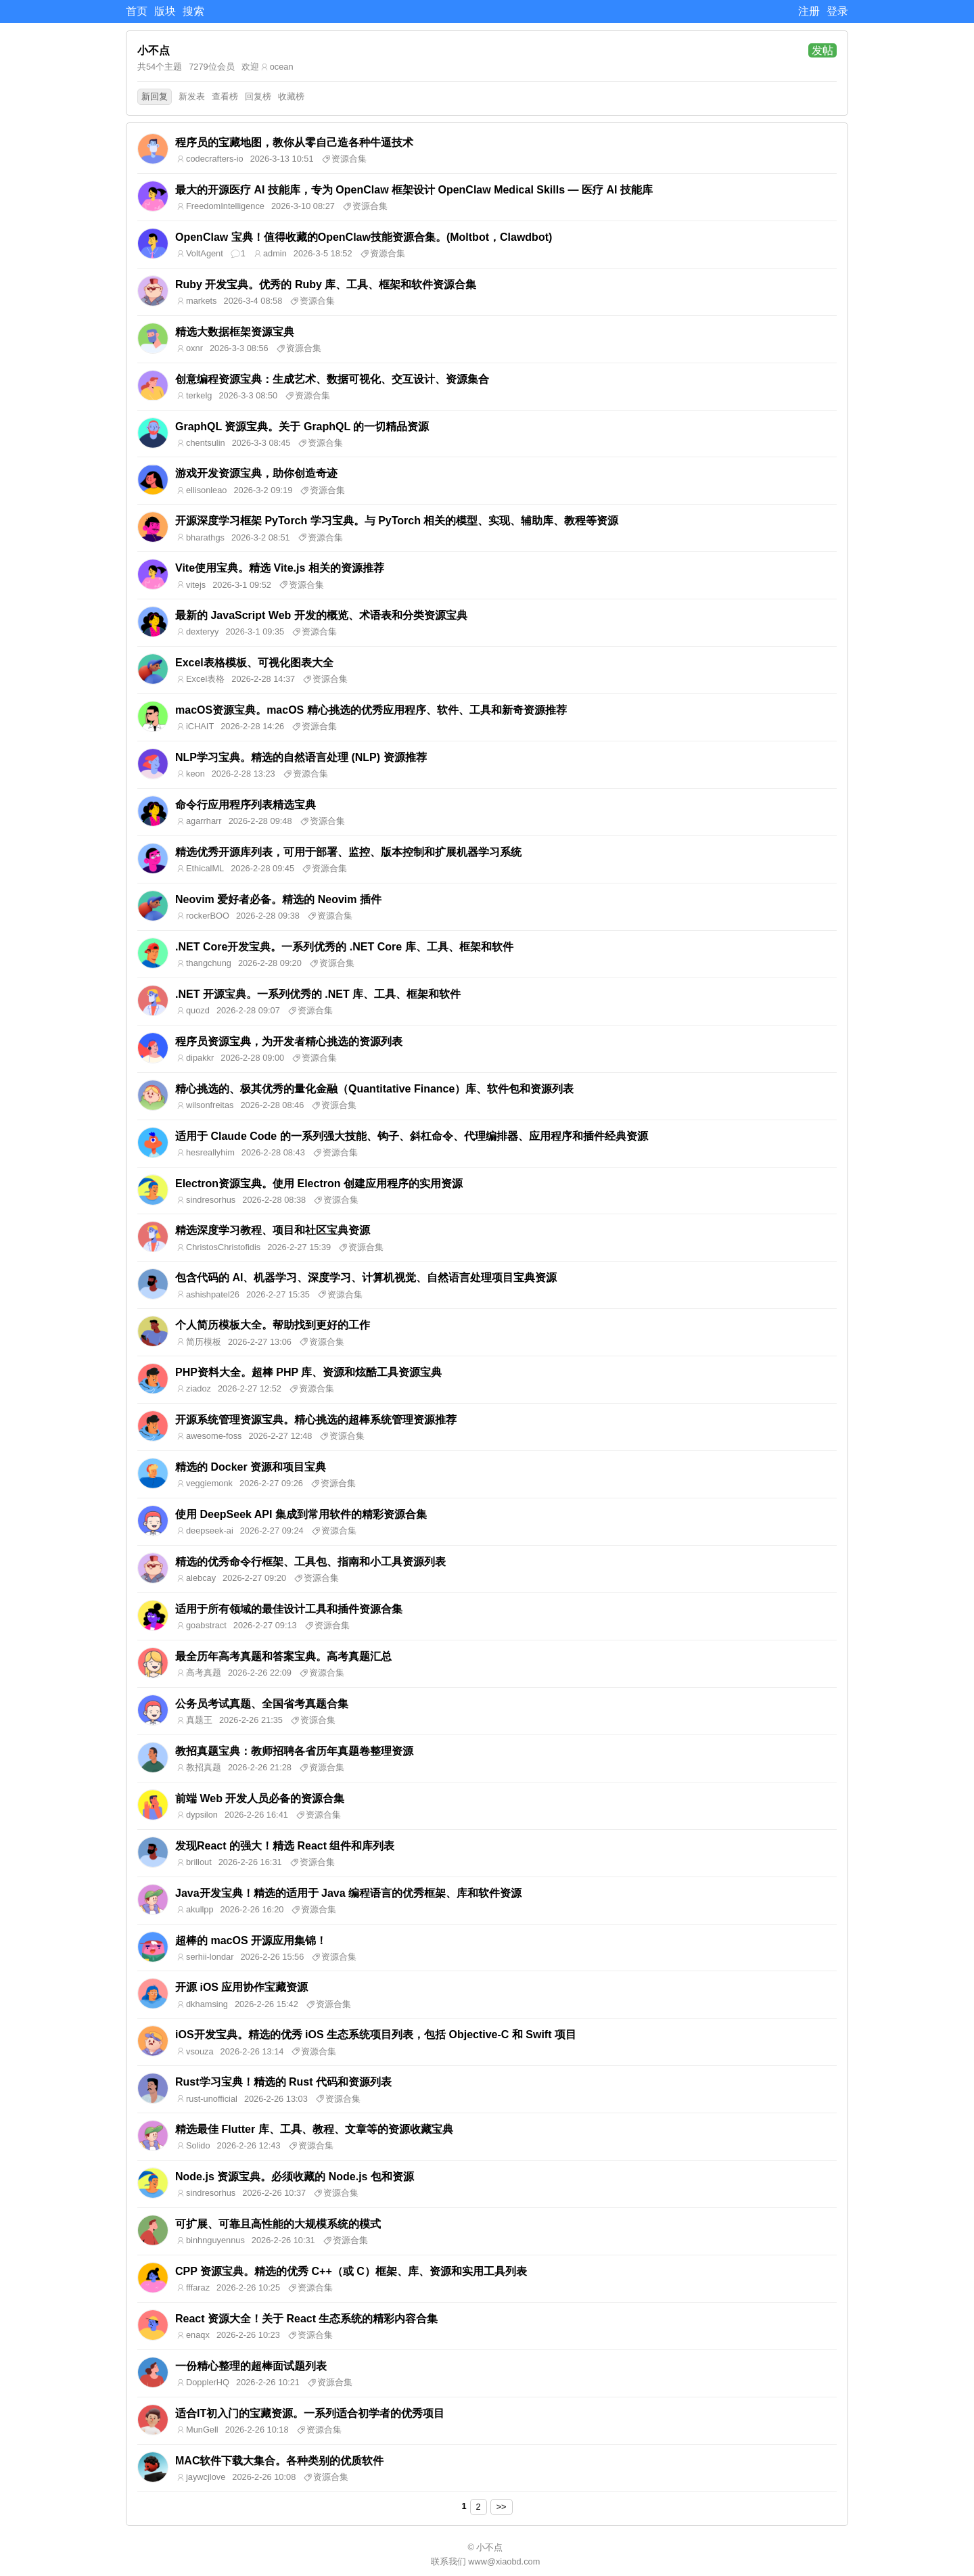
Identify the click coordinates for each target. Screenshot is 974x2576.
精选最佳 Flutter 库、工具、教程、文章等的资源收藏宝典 (314, 2129)
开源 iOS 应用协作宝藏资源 (241, 1987)
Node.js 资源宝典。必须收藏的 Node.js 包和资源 (294, 2176)
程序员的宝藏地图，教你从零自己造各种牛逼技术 (294, 142)
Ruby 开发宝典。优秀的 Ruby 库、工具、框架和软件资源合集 (325, 284)
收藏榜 (291, 96)
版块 (165, 11)
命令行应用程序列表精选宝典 (245, 804)
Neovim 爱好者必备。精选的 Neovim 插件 (278, 899)
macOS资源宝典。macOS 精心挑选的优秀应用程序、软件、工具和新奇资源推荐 (371, 710)
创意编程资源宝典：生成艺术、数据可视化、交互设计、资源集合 (332, 379)
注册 (809, 11)
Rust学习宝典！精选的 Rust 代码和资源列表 (283, 2082)
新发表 (192, 96)
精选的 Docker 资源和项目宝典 (250, 1467)
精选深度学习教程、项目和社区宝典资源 (272, 1230)
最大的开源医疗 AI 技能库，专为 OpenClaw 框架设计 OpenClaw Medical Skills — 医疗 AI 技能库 (414, 190)
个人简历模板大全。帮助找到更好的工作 (272, 1325)
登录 (837, 11)
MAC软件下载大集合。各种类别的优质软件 (279, 2460)
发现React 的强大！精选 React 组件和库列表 (285, 1846)
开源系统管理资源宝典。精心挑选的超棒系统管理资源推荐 (316, 1419)
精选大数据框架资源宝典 (234, 332)
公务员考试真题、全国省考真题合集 (261, 1703)
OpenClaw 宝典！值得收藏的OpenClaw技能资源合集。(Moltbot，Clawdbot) (363, 237)
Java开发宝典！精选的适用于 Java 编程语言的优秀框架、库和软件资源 (348, 1893)
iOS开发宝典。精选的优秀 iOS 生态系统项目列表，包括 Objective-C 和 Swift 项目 (375, 2034)
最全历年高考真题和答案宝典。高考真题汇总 (283, 1656)
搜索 (193, 11)
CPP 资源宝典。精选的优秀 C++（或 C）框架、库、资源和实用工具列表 (351, 2271)
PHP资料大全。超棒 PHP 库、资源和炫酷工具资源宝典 (308, 1372)
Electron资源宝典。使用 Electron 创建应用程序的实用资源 (319, 1183)
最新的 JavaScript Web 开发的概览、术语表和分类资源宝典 (321, 615)
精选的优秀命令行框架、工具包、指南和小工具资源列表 (310, 1561)
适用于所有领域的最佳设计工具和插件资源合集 (288, 1609)
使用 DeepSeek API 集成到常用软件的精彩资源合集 (301, 1514)
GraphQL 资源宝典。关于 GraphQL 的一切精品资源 (302, 426)
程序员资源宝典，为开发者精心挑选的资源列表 (288, 1041)
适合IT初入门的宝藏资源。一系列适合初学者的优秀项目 (309, 2413)
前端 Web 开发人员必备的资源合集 (259, 1798)
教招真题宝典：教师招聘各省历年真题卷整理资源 (294, 1751)
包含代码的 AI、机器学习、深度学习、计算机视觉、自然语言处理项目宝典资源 (366, 1277)
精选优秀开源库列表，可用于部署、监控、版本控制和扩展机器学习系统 (348, 852)
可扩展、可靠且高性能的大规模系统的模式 (278, 2224)
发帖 (822, 50)
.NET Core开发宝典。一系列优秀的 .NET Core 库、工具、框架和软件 (344, 946)
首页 (136, 11)
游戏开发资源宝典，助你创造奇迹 (256, 473)
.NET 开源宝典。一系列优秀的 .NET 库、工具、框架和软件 (318, 994)
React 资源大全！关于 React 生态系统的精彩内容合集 (306, 2318)
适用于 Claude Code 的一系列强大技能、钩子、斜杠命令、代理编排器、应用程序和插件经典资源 (411, 1136)
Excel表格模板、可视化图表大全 (254, 662)
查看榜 (225, 96)
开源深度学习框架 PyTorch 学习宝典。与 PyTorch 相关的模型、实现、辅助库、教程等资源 (396, 520)
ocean (282, 67)
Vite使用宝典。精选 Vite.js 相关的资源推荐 (279, 568)
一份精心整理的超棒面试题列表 (251, 2366)
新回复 (154, 96)
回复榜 (258, 96)
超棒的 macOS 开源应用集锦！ (251, 1940)
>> (501, 2507)
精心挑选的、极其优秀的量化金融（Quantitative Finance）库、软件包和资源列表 (374, 1089)
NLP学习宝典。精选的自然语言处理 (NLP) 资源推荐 (301, 757)
